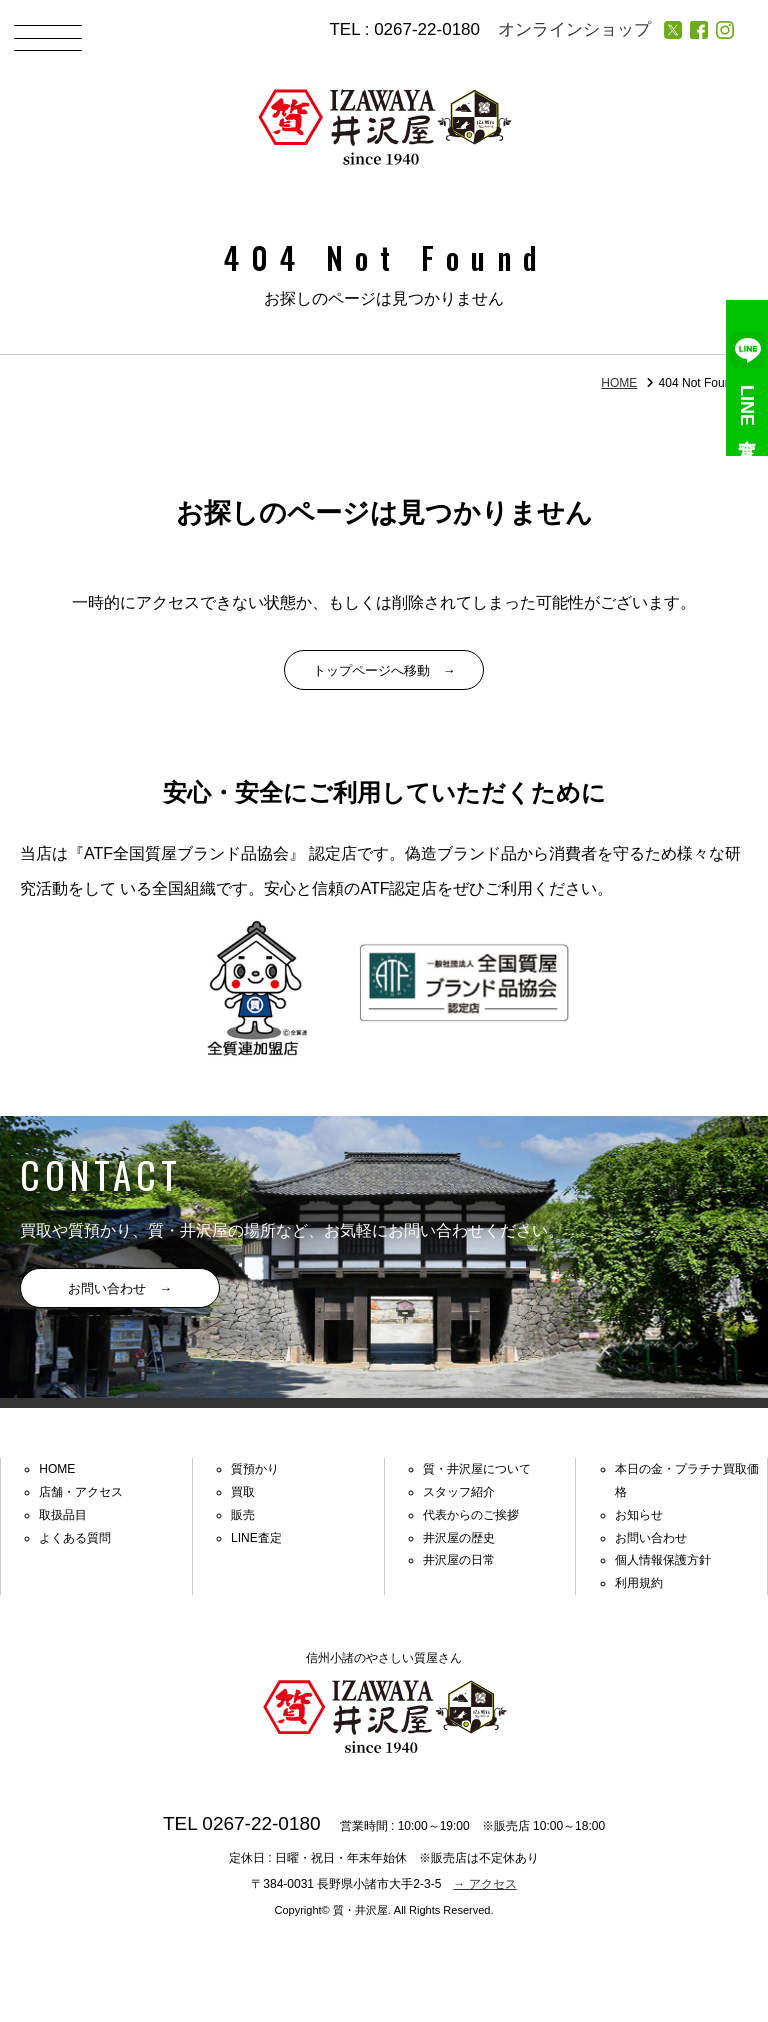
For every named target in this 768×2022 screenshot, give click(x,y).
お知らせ (639, 1515)
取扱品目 (63, 1515)
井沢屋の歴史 (459, 1538)
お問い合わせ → (120, 1288)
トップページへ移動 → (384, 670)
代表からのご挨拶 (471, 1515)
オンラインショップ (574, 29)
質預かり (255, 1469)
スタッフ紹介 (459, 1492)
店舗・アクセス (81, 1492)
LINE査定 (747, 378)
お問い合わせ (651, 1538)
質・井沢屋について (477, 1469)
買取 (243, 1492)
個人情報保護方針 (663, 1560)
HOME (619, 383)
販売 (243, 1515)
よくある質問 (75, 1538)
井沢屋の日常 (459, 1560)
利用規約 (639, 1583)
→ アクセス (484, 1884)
